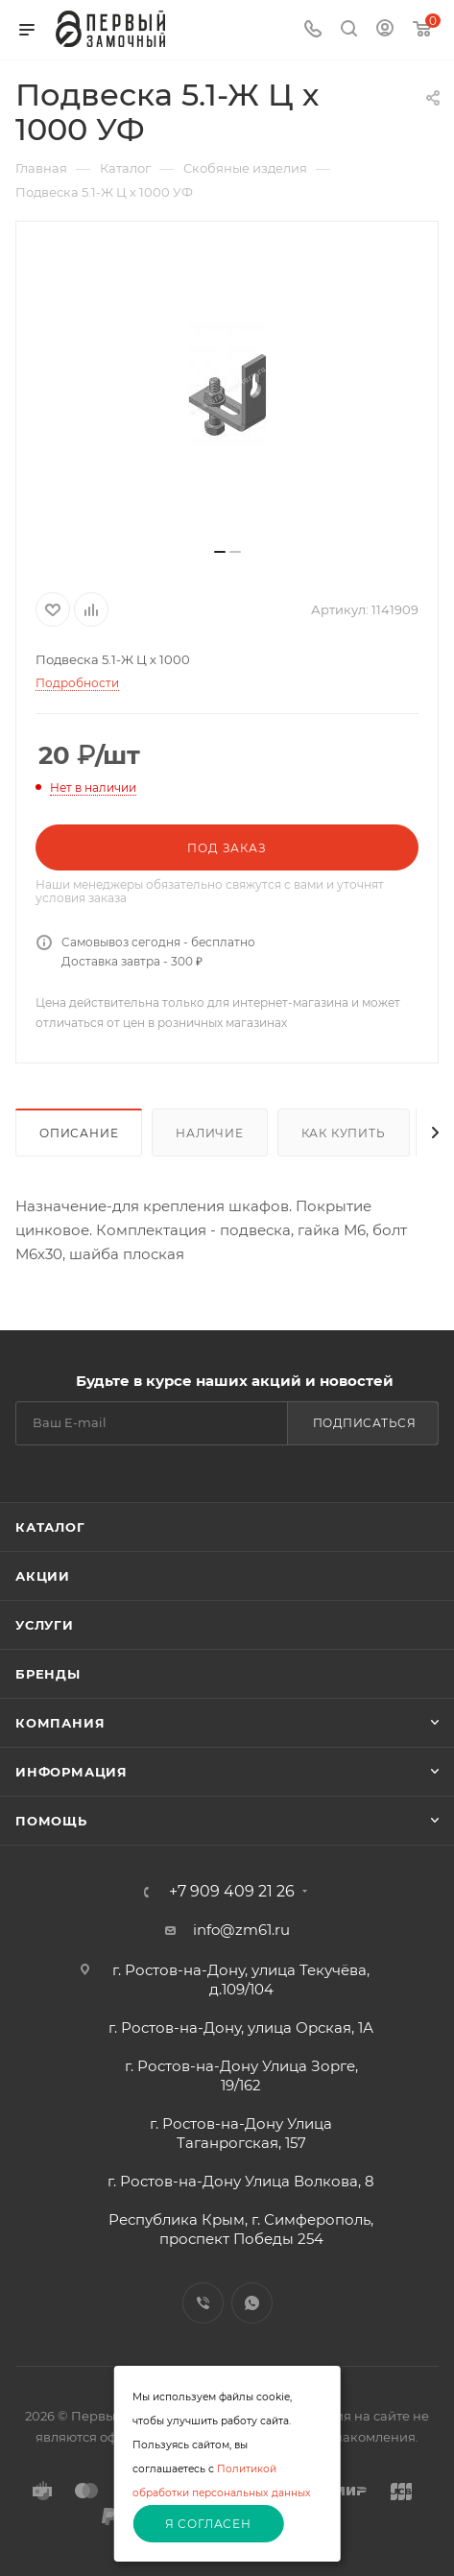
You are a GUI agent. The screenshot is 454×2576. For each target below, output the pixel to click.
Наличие (210, 1133)
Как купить (343, 1133)
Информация (71, 1771)
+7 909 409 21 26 (232, 1891)
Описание (78, 1133)
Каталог (50, 1527)
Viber (203, 2303)
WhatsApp (252, 2303)
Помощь (51, 1820)
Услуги (44, 1625)
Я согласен (208, 2523)
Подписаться (365, 1423)
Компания (60, 1722)
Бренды (48, 1674)
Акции (42, 1576)
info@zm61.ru (241, 1929)
